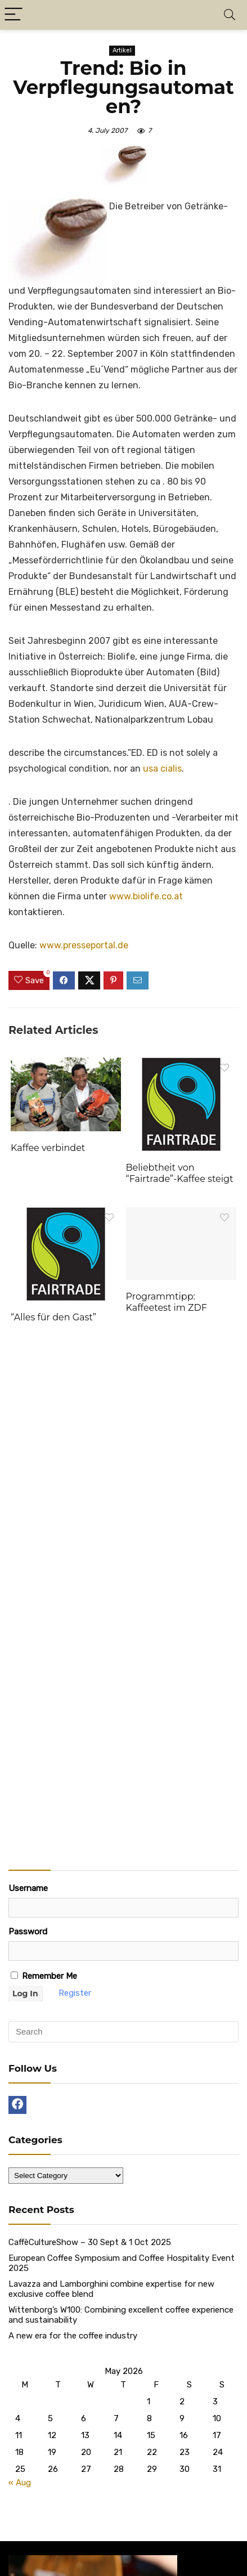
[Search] (229, 15)
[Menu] (13, 15)
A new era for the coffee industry (72, 2336)
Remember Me (44, 1976)
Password (27, 1932)
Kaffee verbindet (48, 1148)
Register (75, 1993)
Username (28, 1888)
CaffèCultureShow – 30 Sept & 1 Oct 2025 (89, 2242)
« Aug (19, 2483)
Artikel (122, 50)
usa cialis (162, 768)
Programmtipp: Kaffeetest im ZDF (166, 1302)
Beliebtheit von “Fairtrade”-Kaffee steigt (179, 1173)
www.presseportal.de (83, 945)
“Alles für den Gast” (53, 1317)
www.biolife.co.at (146, 896)
